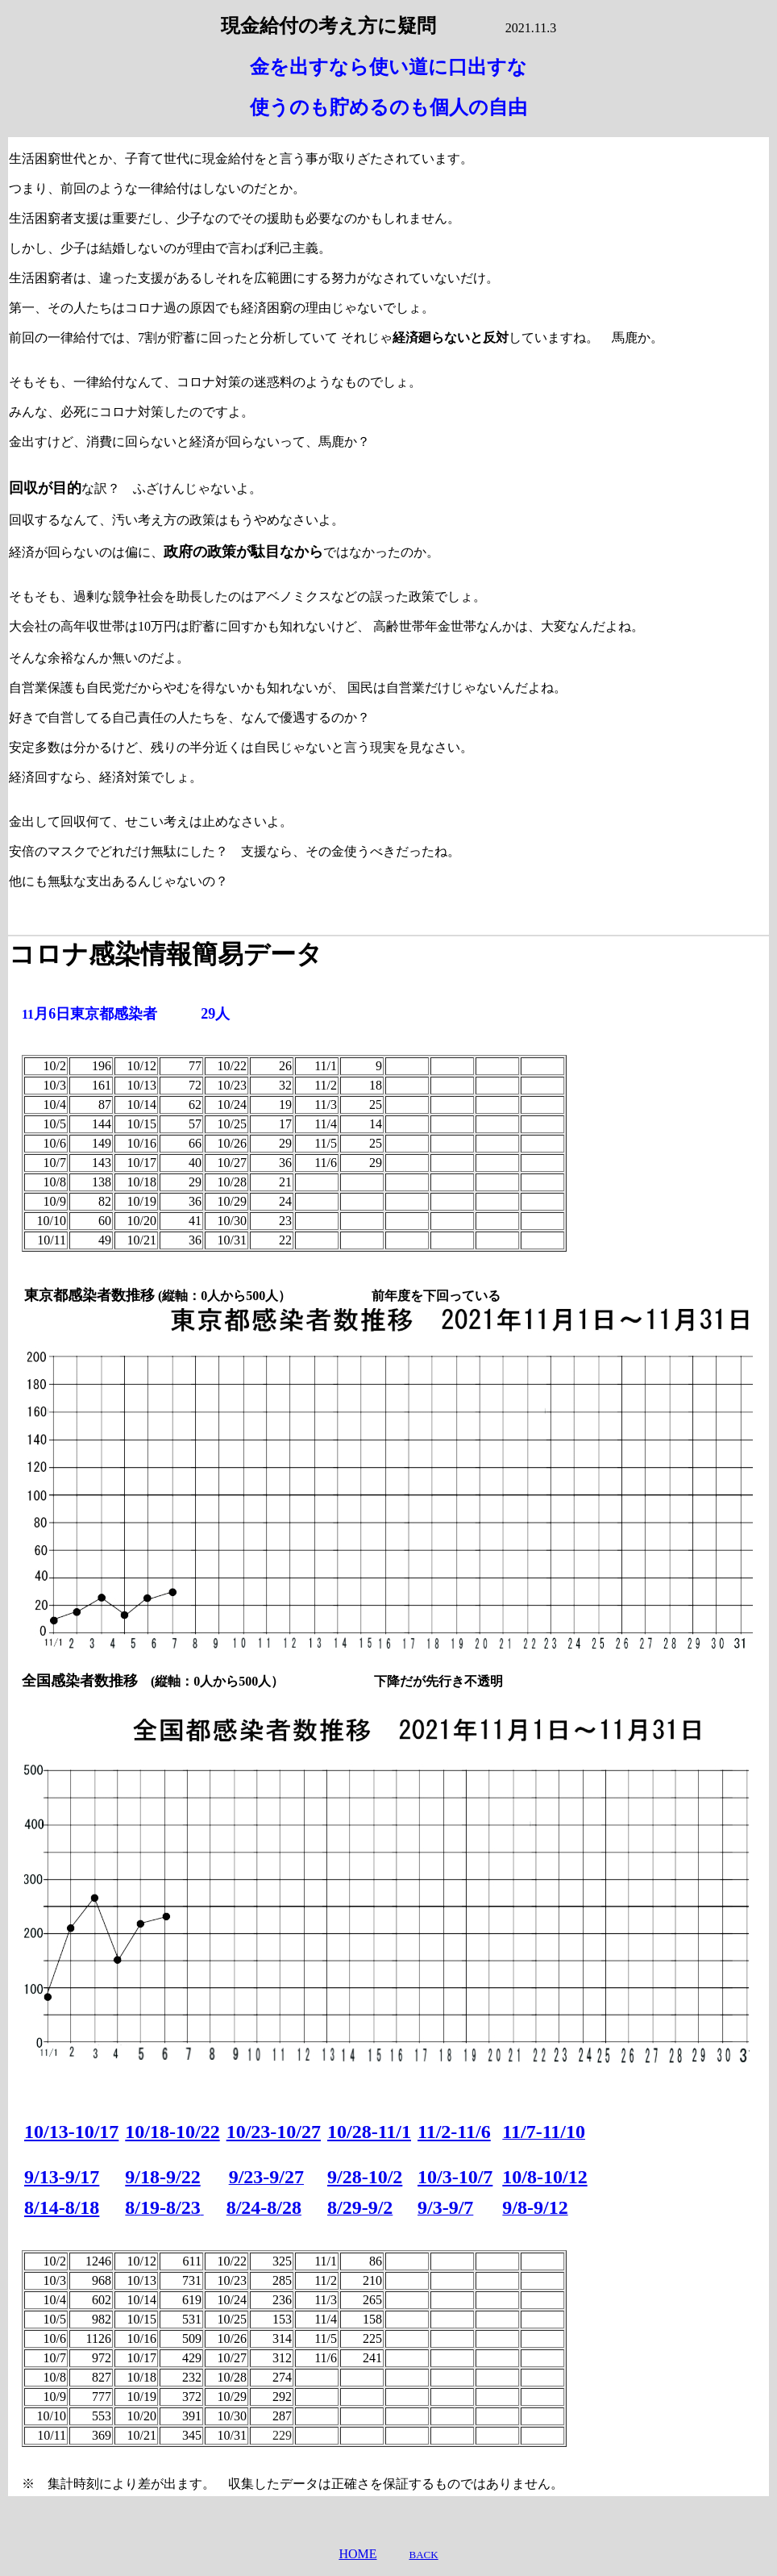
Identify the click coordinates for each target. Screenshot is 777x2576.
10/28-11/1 (369, 2131)
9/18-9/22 (162, 2176)
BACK (423, 2555)
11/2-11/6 (454, 2131)
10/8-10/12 (544, 2176)
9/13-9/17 (61, 2176)
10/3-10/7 (455, 2176)
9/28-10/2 (364, 2176)
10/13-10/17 (71, 2131)
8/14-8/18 (61, 2207)
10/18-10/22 (172, 2131)
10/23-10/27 (273, 2131)
